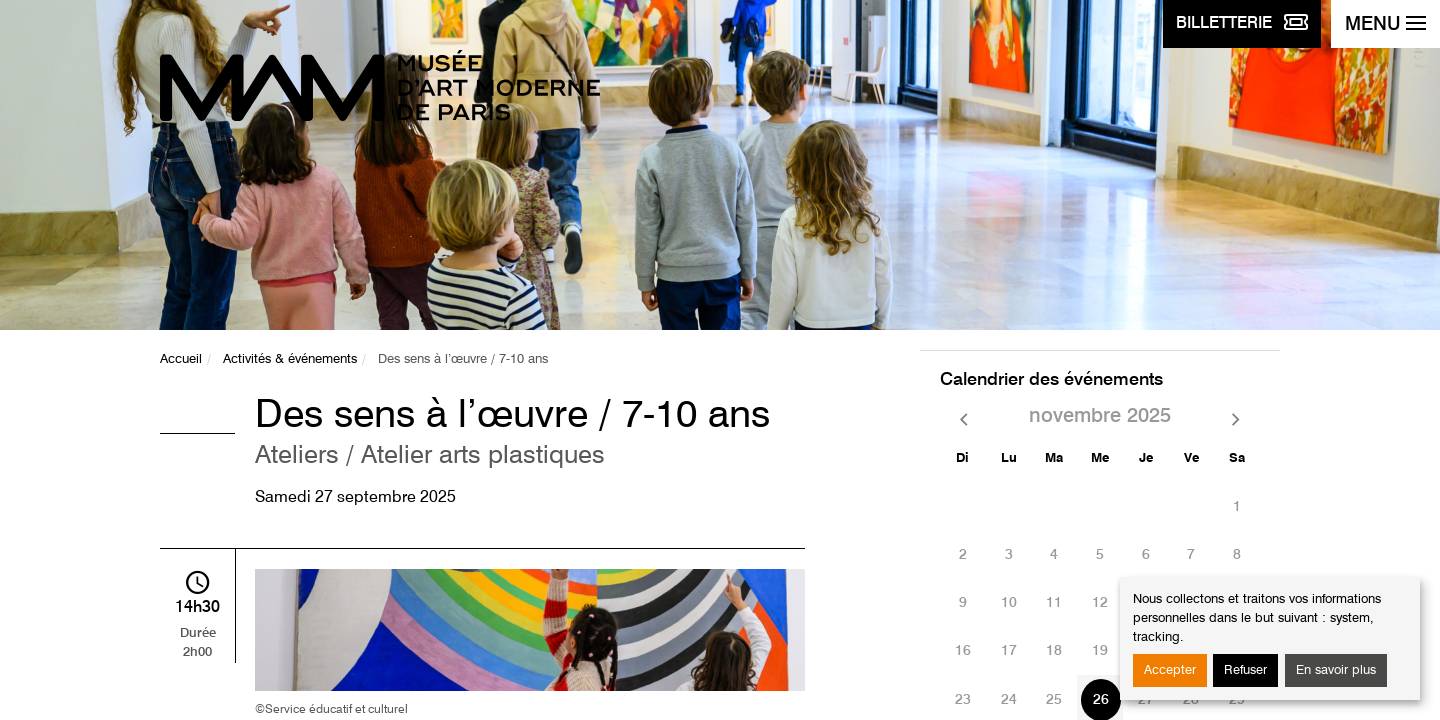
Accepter (1170, 670)
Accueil (181, 359)
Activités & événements (290, 359)
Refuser (1245, 670)
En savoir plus (1336, 670)
